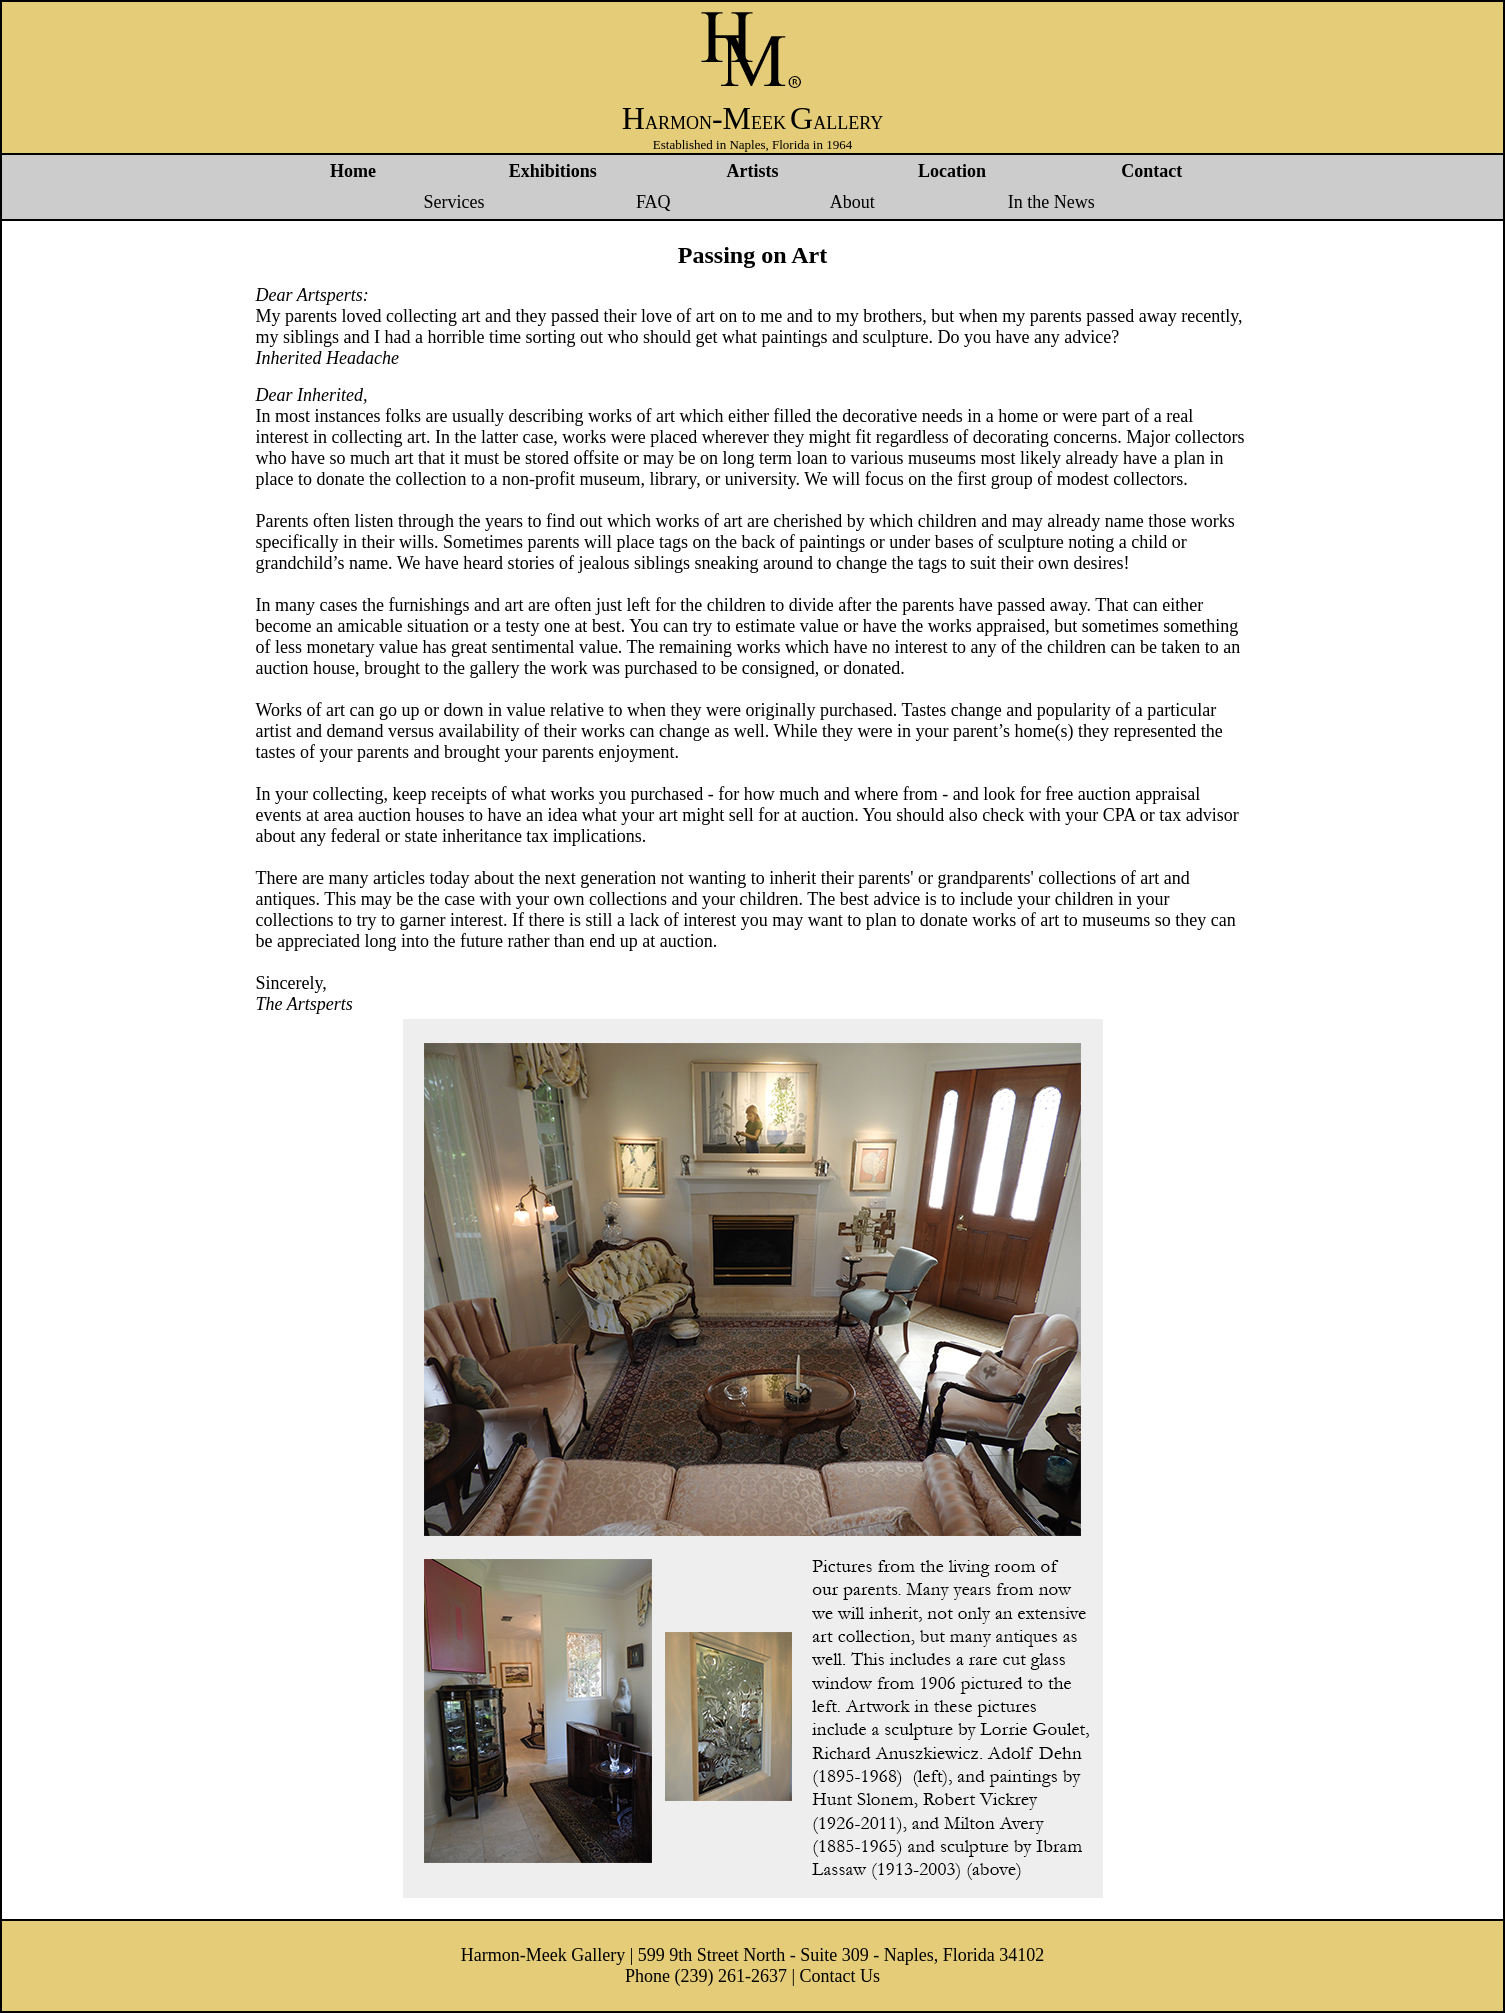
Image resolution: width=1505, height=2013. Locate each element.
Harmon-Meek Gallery (543, 1955)
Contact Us (840, 1976)
